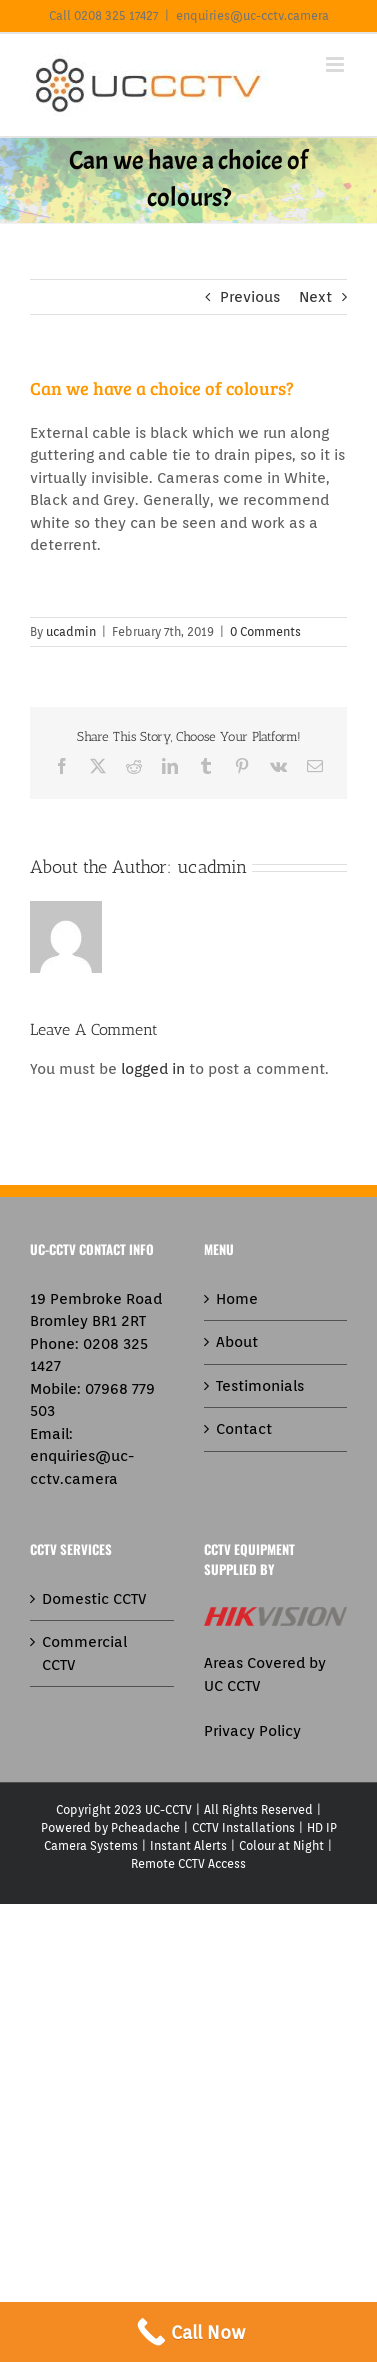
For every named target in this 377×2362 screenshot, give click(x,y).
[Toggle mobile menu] (336, 64)
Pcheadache (145, 1827)
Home (237, 1299)
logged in (153, 1069)
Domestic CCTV (94, 1599)
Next (315, 297)
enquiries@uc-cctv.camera (252, 15)
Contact (244, 1429)
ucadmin (71, 631)
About (237, 1342)
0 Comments (265, 631)
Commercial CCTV (84, 1653)
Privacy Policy (252, 1731)
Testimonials (260, 1386)
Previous (250, 297)
